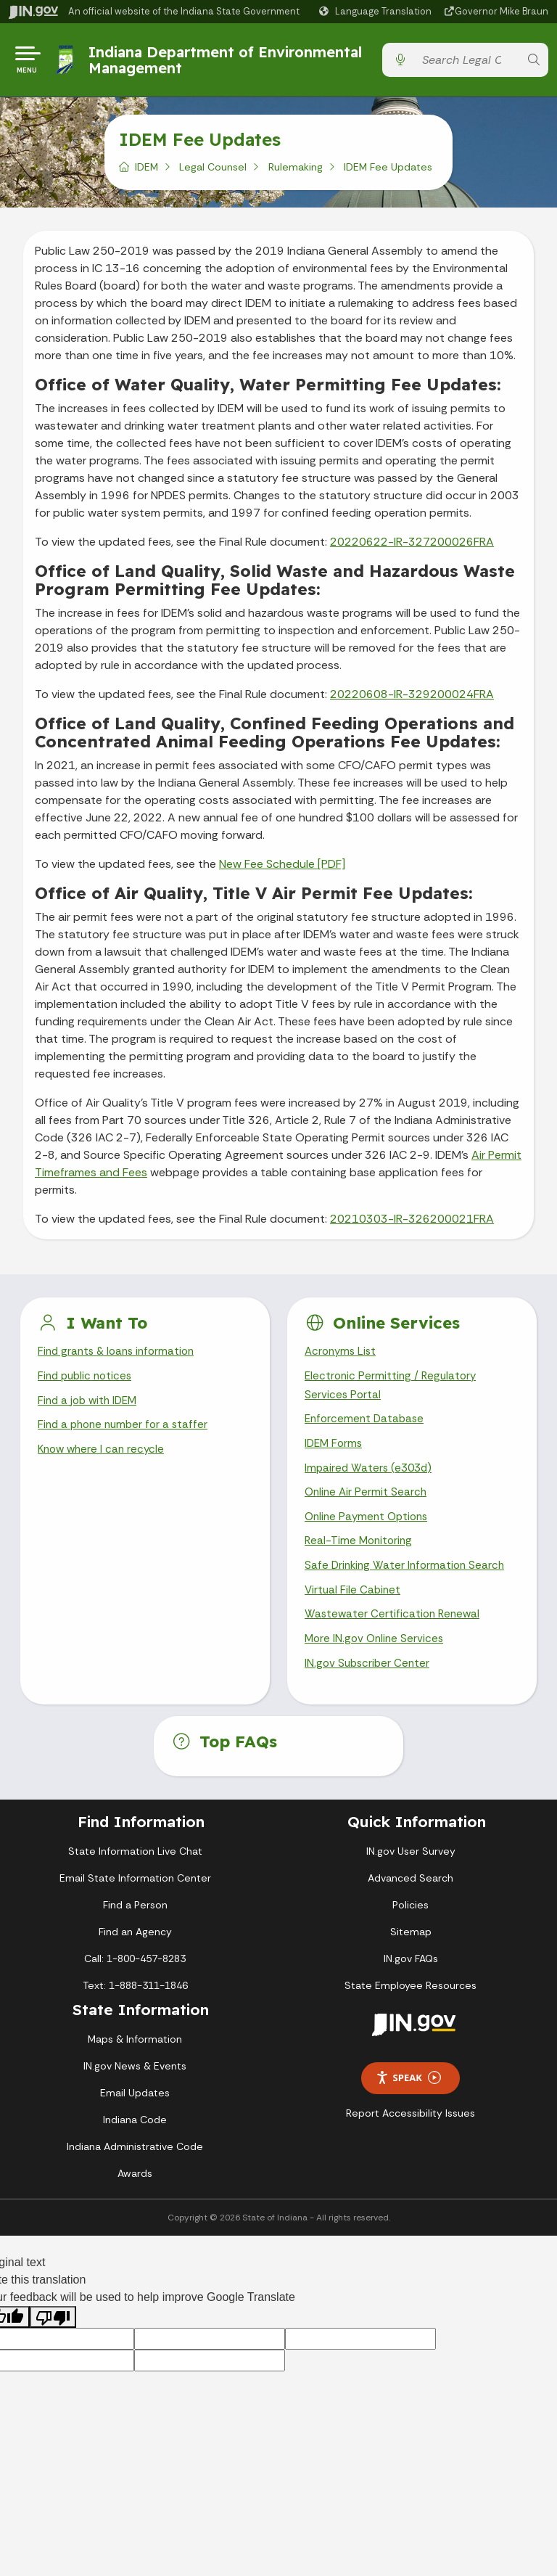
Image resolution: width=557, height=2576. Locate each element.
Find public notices (87, 1382)
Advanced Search (410, 1898)
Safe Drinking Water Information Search (408, 1581)
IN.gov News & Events (134, 2086)
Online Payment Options (369, 1530)
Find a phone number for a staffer (126, 1434)
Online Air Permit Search (367, 1504)
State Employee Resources (410, 2005)
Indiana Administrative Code (135, 2166)
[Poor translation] (53, 2337)
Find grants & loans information (120, 1357)
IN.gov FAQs (411, 1978)
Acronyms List (342, 1357)
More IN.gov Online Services (376, 1657)
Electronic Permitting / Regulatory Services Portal (393, 1392)
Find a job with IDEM (90, 1408)
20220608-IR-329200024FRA (412, 699)
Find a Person (135, 1925)
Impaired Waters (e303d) (371, 1479)
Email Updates (135, 2113)
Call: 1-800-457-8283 (135, 1978)
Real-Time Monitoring (360, 1556)
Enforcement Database (367, 1428)
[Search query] (467, 63)
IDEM (146, 172)
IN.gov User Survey (410, 1871)
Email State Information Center (135, 1898)
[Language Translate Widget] (377, 11)
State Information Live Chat (135, 1871)
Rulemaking (295, 172)
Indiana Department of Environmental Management (227, 62)
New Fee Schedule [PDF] (282, 869)
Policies (410, 1925)
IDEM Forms (335, 1453)
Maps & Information (135, 2059)
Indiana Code (135, 2139)
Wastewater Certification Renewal (394, 1632)
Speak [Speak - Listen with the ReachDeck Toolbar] (408, 2099)
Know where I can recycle (104, 1459)
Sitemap (411, 1951)
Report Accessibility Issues (410, 2133)
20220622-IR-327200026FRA (412, 546)
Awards (134, 2193)
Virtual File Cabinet (354, 1607)
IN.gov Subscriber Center (369, 1683)
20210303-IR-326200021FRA (412, 1223)
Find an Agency (135, 1951)
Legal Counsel (213, 172)
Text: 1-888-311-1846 (135, 2005)
